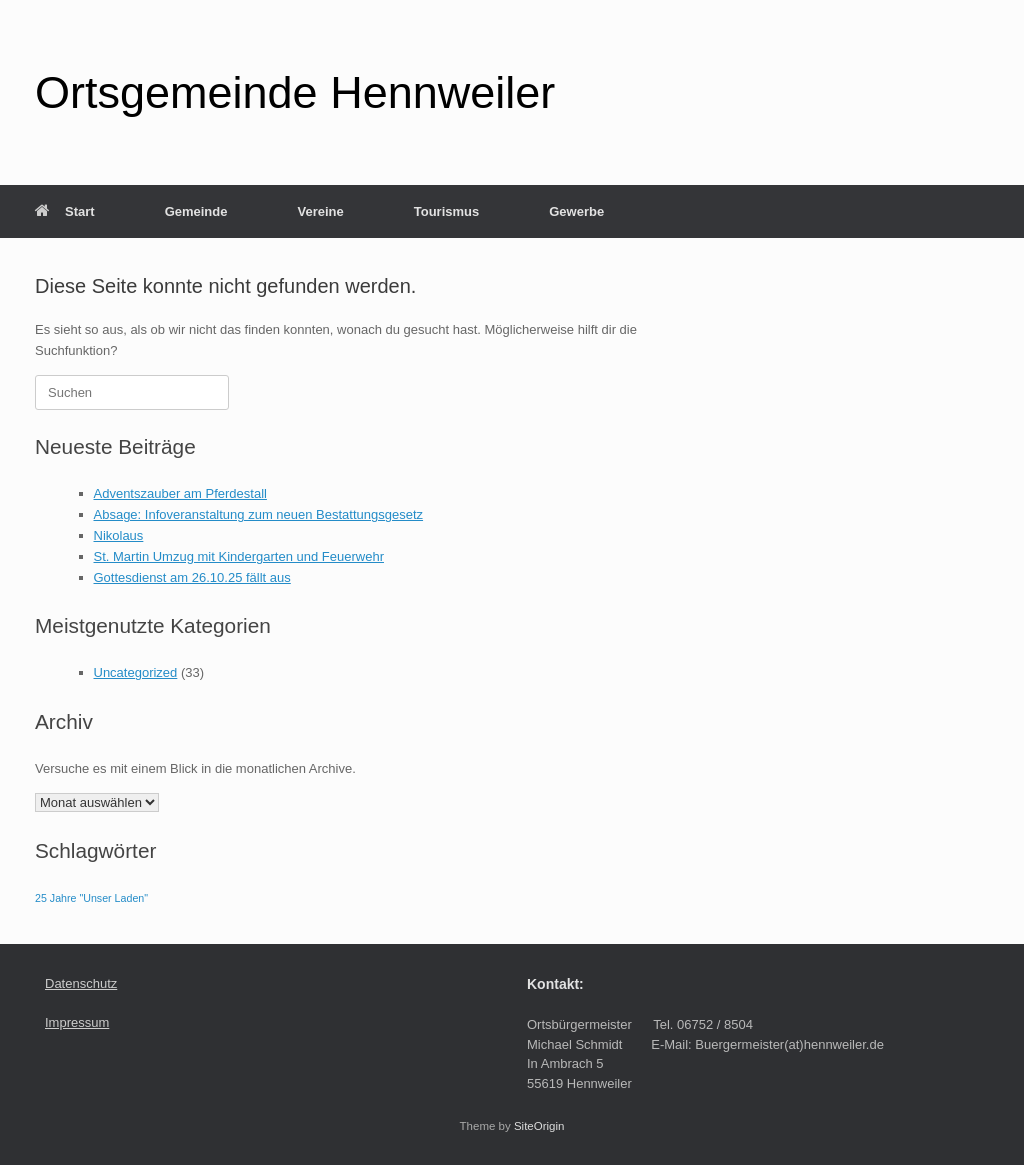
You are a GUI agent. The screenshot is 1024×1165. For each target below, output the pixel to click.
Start (65, 211)
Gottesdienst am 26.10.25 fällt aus (192, 577)
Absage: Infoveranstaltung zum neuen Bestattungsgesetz (259, 514)
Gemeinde (196, 211)
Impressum (77, 1022)
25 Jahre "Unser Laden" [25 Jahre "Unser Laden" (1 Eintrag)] (91, 898)
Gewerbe (576, 211)
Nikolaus (119, 535)
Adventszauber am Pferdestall (180, 493)
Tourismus (447, 211)
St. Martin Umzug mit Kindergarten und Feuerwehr (239, 556)
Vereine (320, 211)
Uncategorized (136, 672)
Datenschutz (81, 983)
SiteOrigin (539, 1126)
